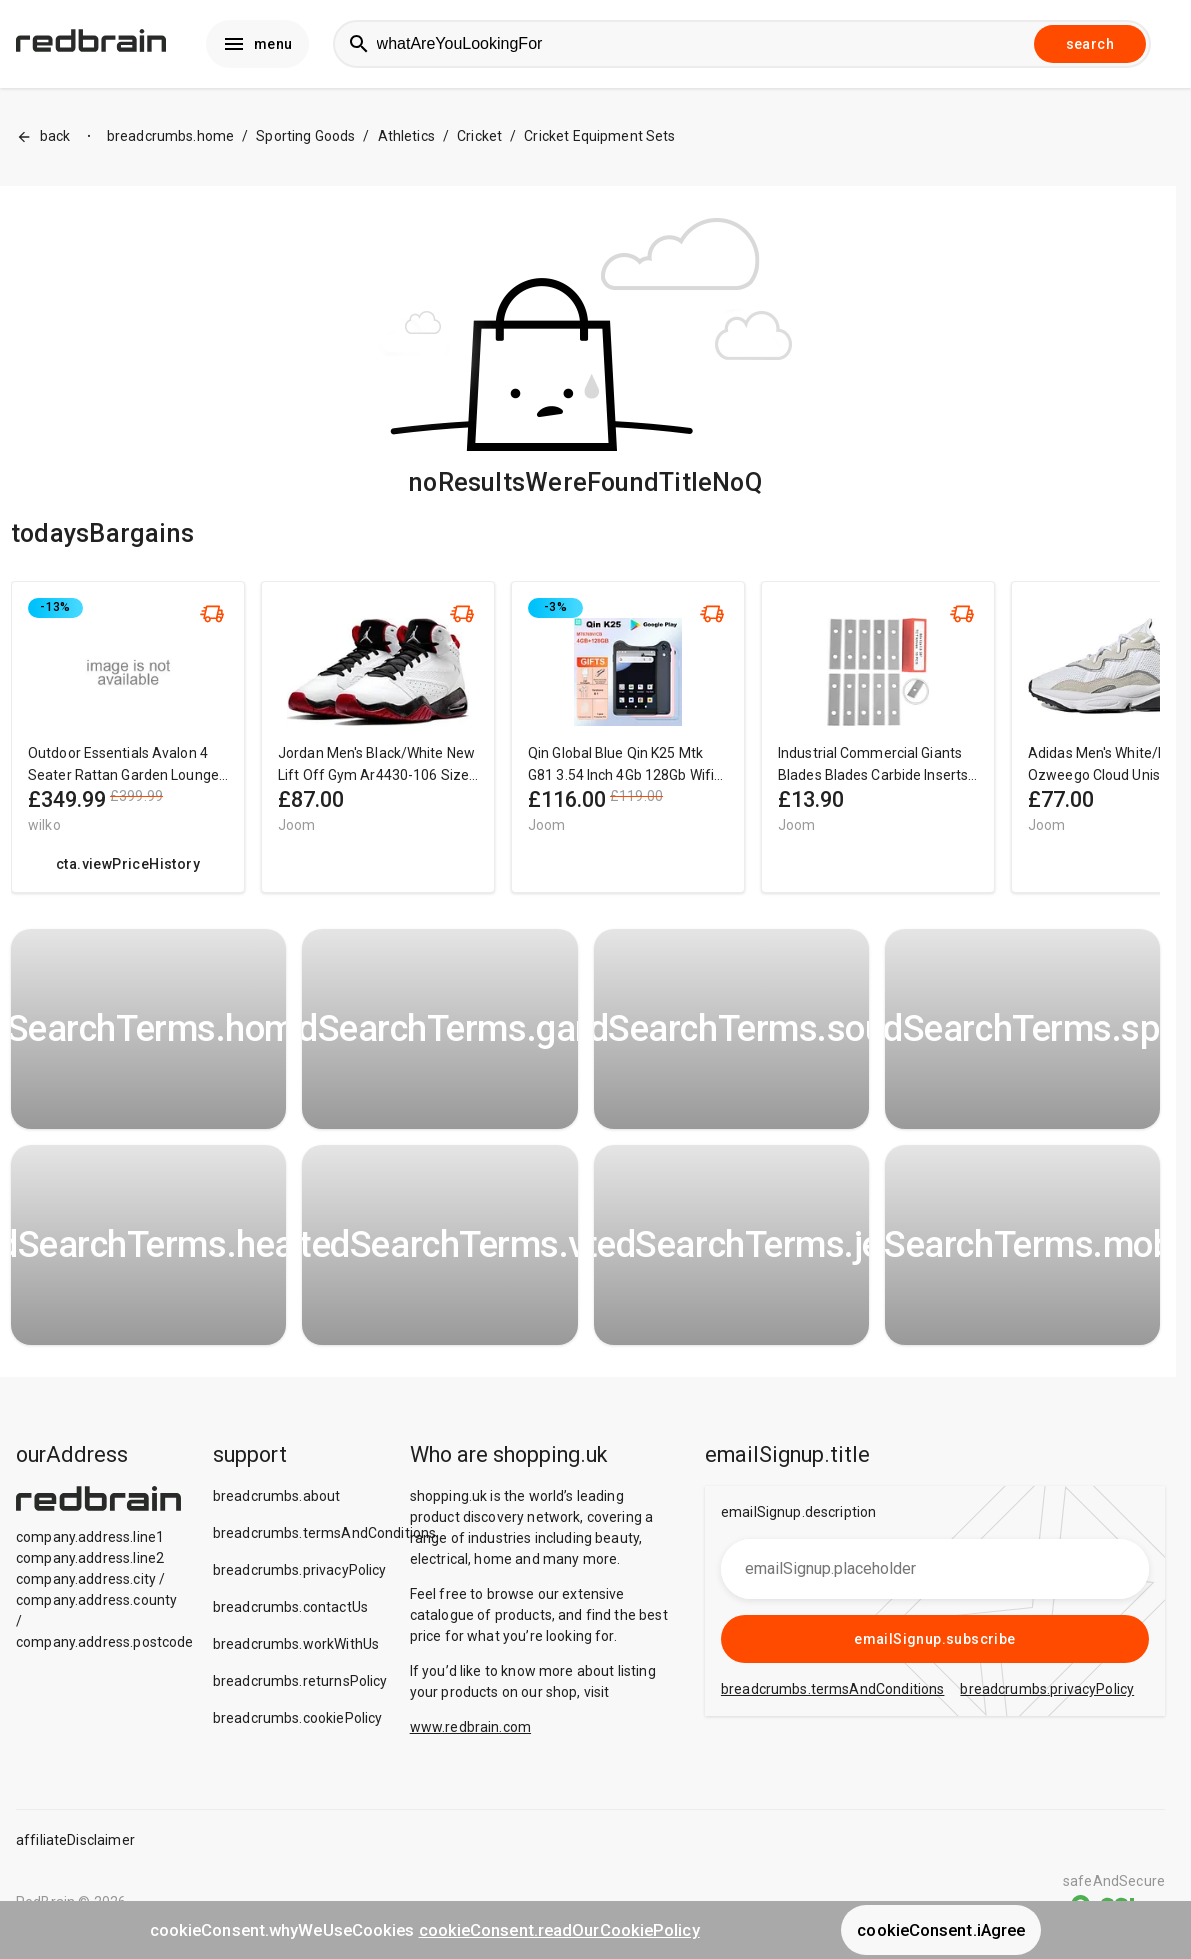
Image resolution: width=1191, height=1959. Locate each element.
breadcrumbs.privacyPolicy (300, 1574)
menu (257, 46)
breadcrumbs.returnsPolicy (300, 1685)
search (1090, 46)
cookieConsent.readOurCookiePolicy (559, 1930)
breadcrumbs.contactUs (290, 1611)
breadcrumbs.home (170, 141)
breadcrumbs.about (277, 1500)
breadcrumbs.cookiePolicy (298, 1722)
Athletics (406, 141)
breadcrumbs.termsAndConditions (325, 1537)
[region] (585, 751)
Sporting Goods (305, 141)
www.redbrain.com (470, 1731)
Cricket (479, 141)
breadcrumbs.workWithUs (296, 1648)
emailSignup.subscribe (934, 1643)
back (43, 141)
